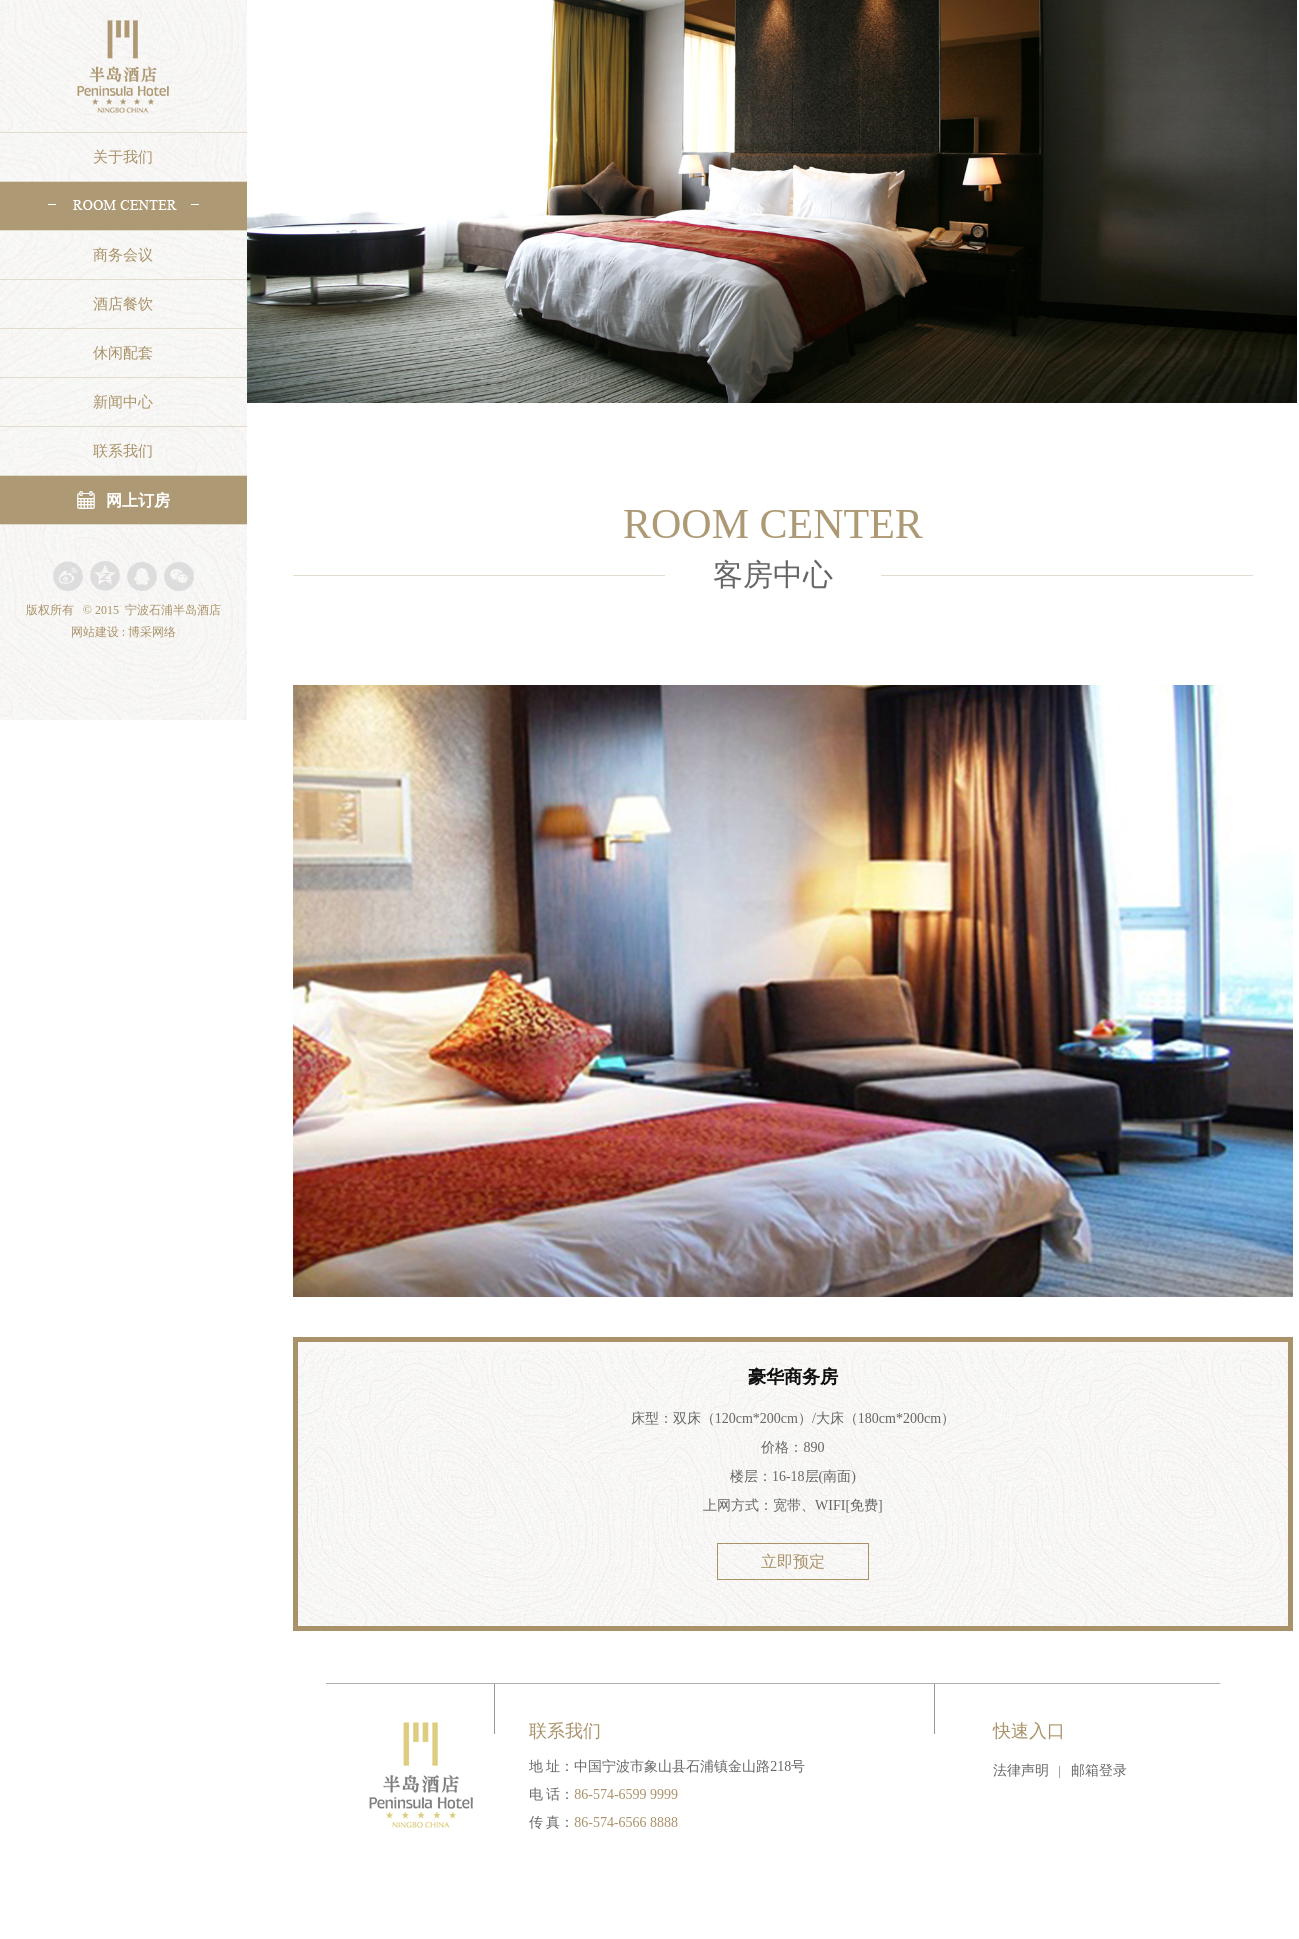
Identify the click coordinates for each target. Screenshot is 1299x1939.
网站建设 (95, 632)
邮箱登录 (1099, 1770)
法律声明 (1021, 1770)
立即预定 (793, 1561)
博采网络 (152, 632)
